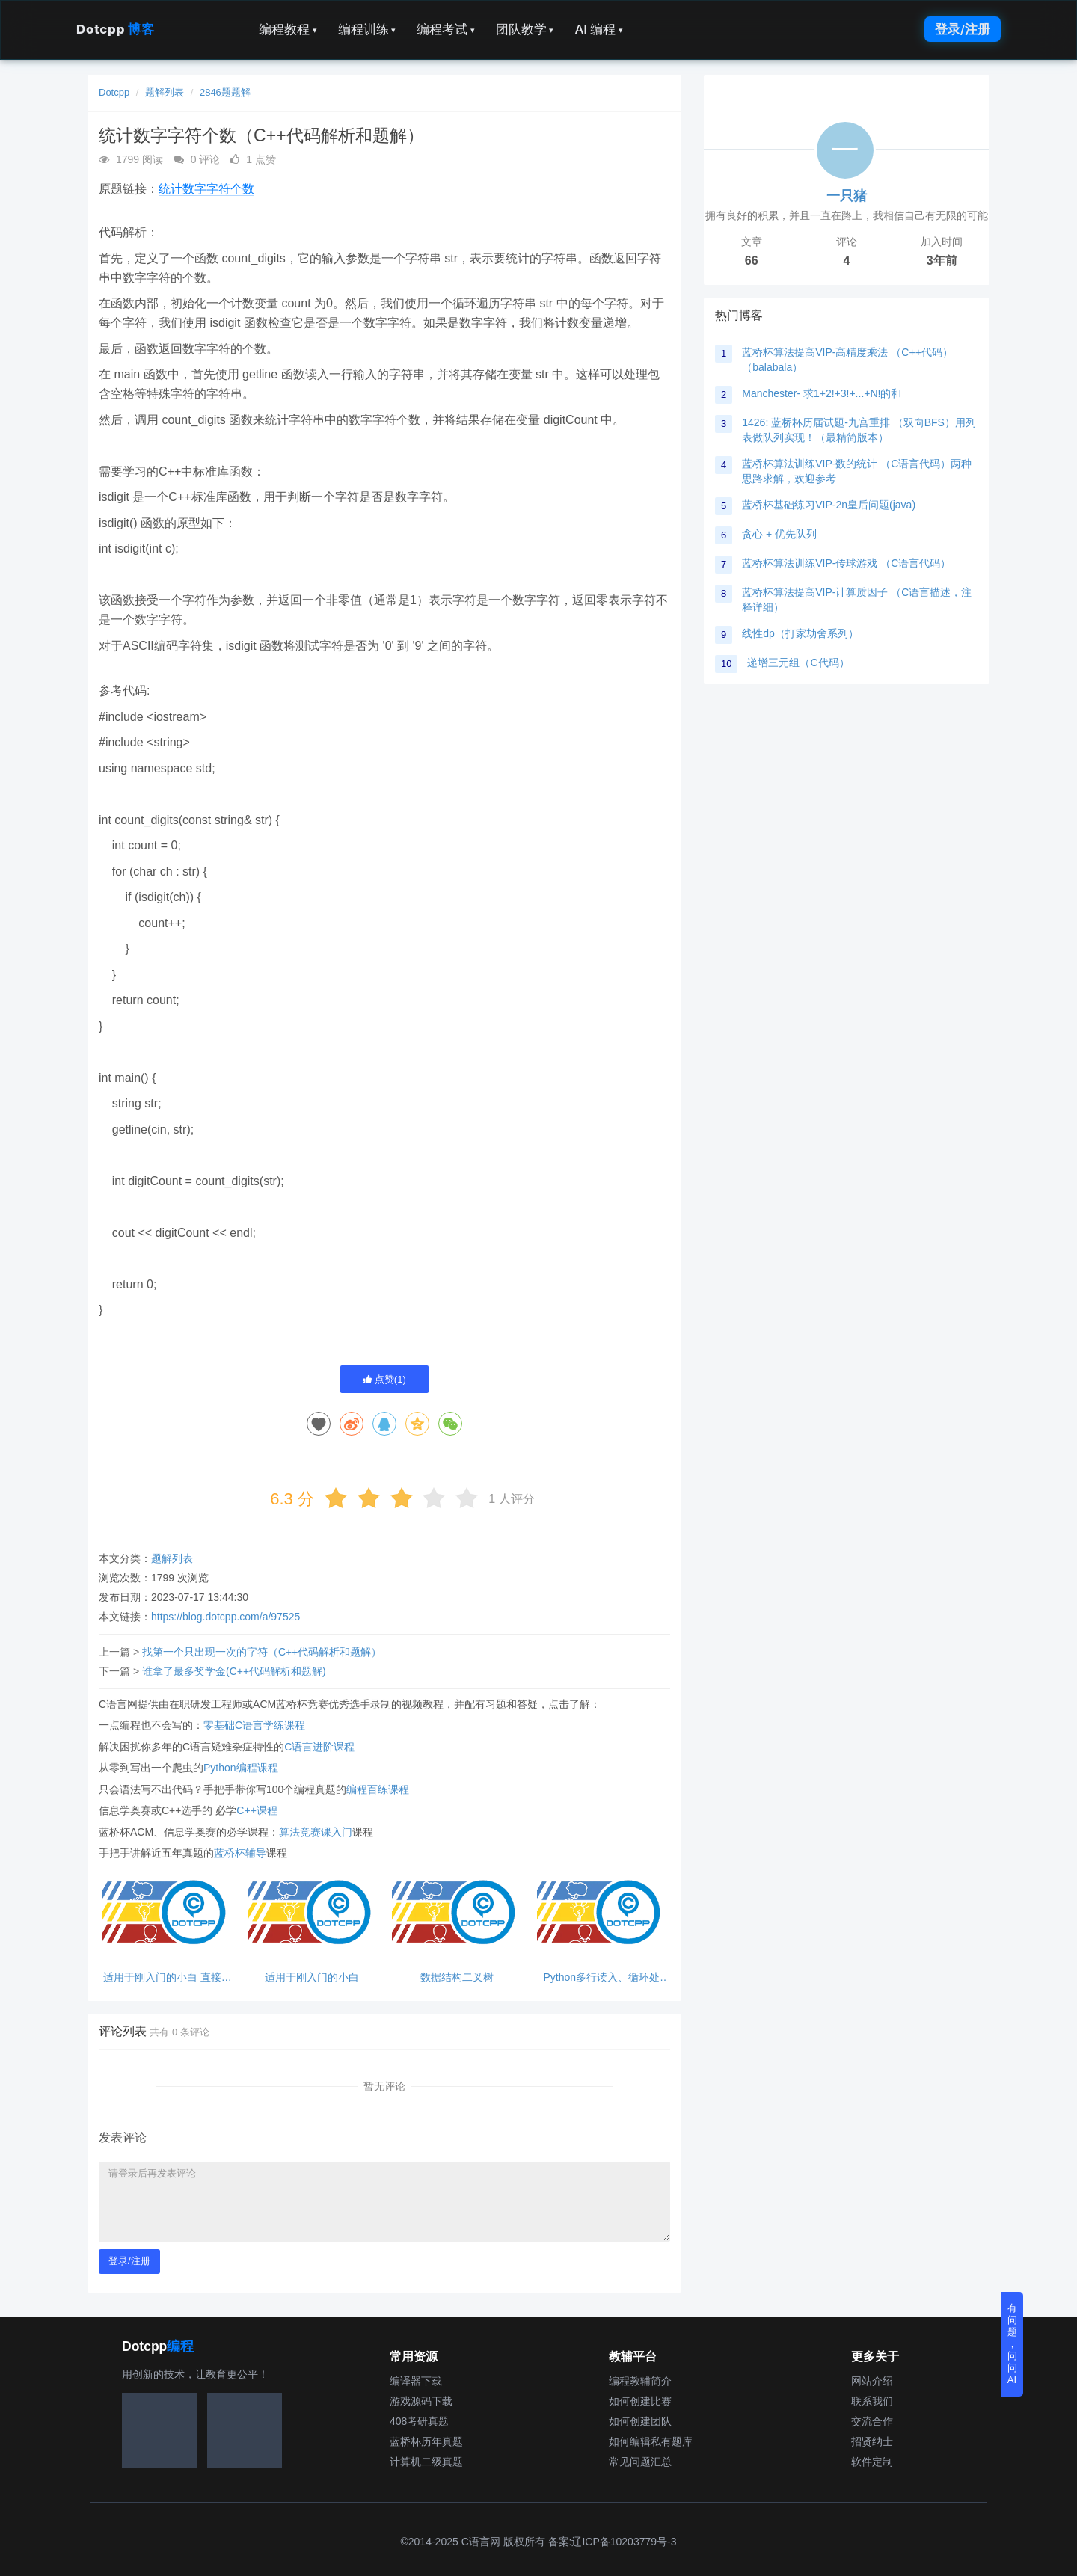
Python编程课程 (240, 1768)
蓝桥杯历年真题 (426, 2441)
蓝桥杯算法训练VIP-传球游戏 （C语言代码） (846, 563)
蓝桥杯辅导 (240, 1853)
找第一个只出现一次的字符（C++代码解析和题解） (261, 1652)
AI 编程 (598, 29)
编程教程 (288, 29)
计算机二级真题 (426, 2462)
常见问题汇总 (640, 2462)
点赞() (384, 1379)
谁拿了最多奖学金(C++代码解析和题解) (234, 1671)
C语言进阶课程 (319, 1747)
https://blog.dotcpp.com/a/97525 (225, 1617)
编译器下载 (416, 2381)
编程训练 (367, 29)
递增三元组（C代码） (798, 662)
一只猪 (846, 195)
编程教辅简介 (640, 2381)
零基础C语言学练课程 (254, 1725)
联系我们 (872, 2401)
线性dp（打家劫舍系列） (800, 633)
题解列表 (164, 92)
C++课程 (256, 1810)
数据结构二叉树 (457, 1977)
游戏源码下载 (421, 2401)
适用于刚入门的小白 (312, 1977)
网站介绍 (872, 2381)
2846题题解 (225, 92)
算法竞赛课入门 (315, 1832)
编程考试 (446, 29)
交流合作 (872, 2421)
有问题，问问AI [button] (1012, 2343)
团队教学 (525, 29)
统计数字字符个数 (206, 188)
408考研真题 (419, 2421)
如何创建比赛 (640, 2401)
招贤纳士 (872, 2441)
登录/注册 (962, 29)
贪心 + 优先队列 (779, 534)
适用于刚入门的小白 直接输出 (167, 1977)
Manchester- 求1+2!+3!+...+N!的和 (821, 393)
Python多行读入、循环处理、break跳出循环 (601, 1977)
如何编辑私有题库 (651, 2441)
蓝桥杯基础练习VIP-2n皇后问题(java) (828, 505)
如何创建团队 (640, 2421)
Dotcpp (115, 29)
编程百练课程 (377, 1789)
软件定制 (872, 2462)
